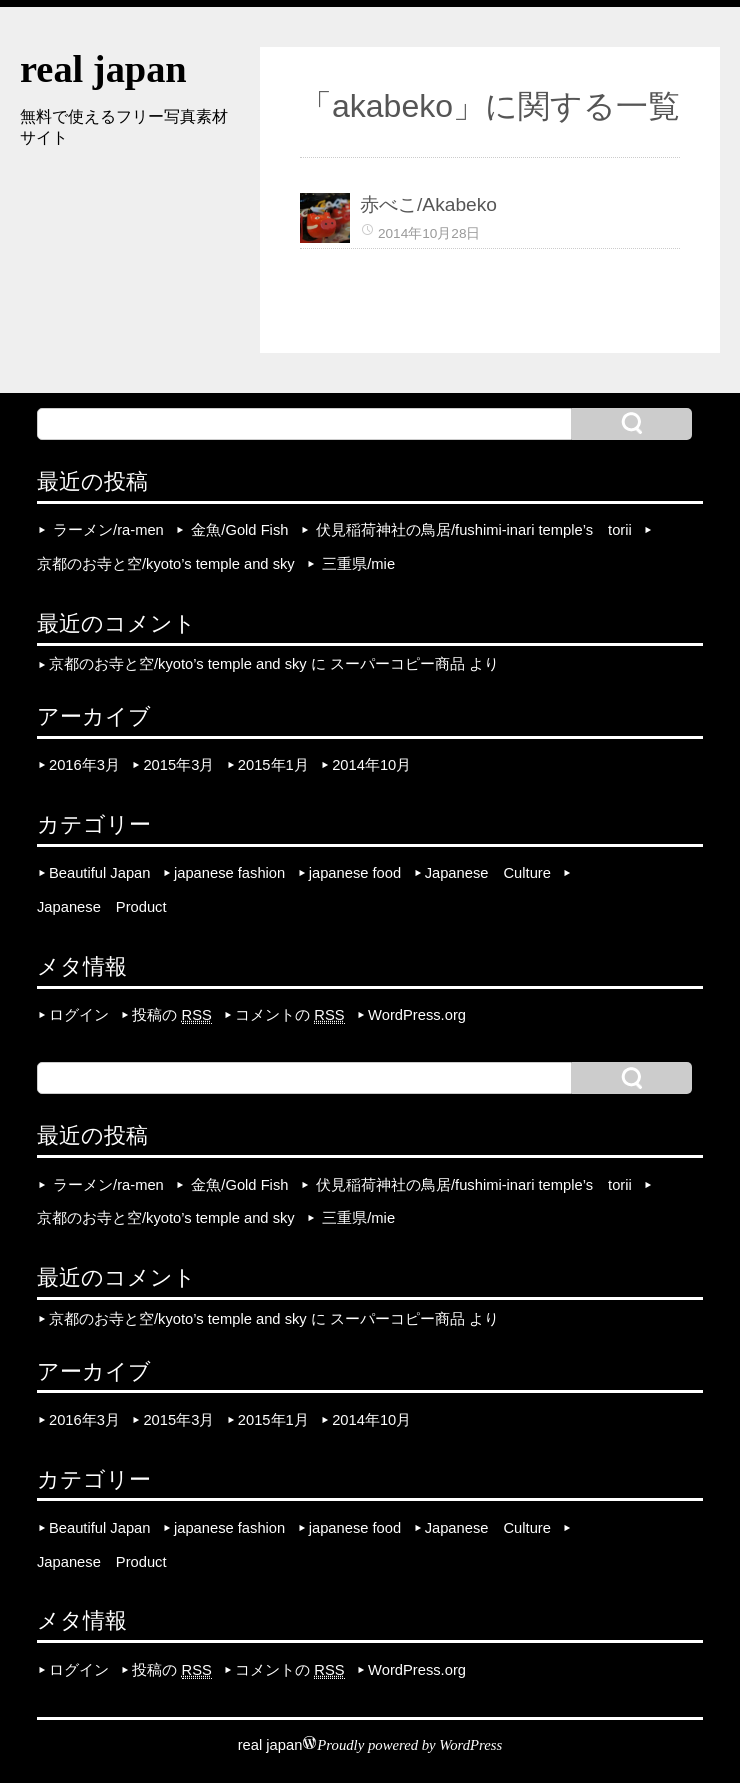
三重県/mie (358, 564)
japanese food (355, 873)
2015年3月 (178, 765)
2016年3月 (84, 765)
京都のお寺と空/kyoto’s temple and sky (166, 564)
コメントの (289, 1015)
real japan (103, 69)
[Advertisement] (120, 265)
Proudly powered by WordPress (409, 1745)
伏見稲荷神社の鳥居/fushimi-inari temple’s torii (474, 530)
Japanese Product (102, 907)
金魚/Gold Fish (239, 530)
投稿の (171, 1015)
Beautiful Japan (99, 873)
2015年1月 (273, 765)
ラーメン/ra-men (108, 530)
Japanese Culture (488, 873)
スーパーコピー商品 (397, 665)
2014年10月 (371, 765)
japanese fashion (229, 873)
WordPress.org (417, 1015)
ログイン (79, 1015)
